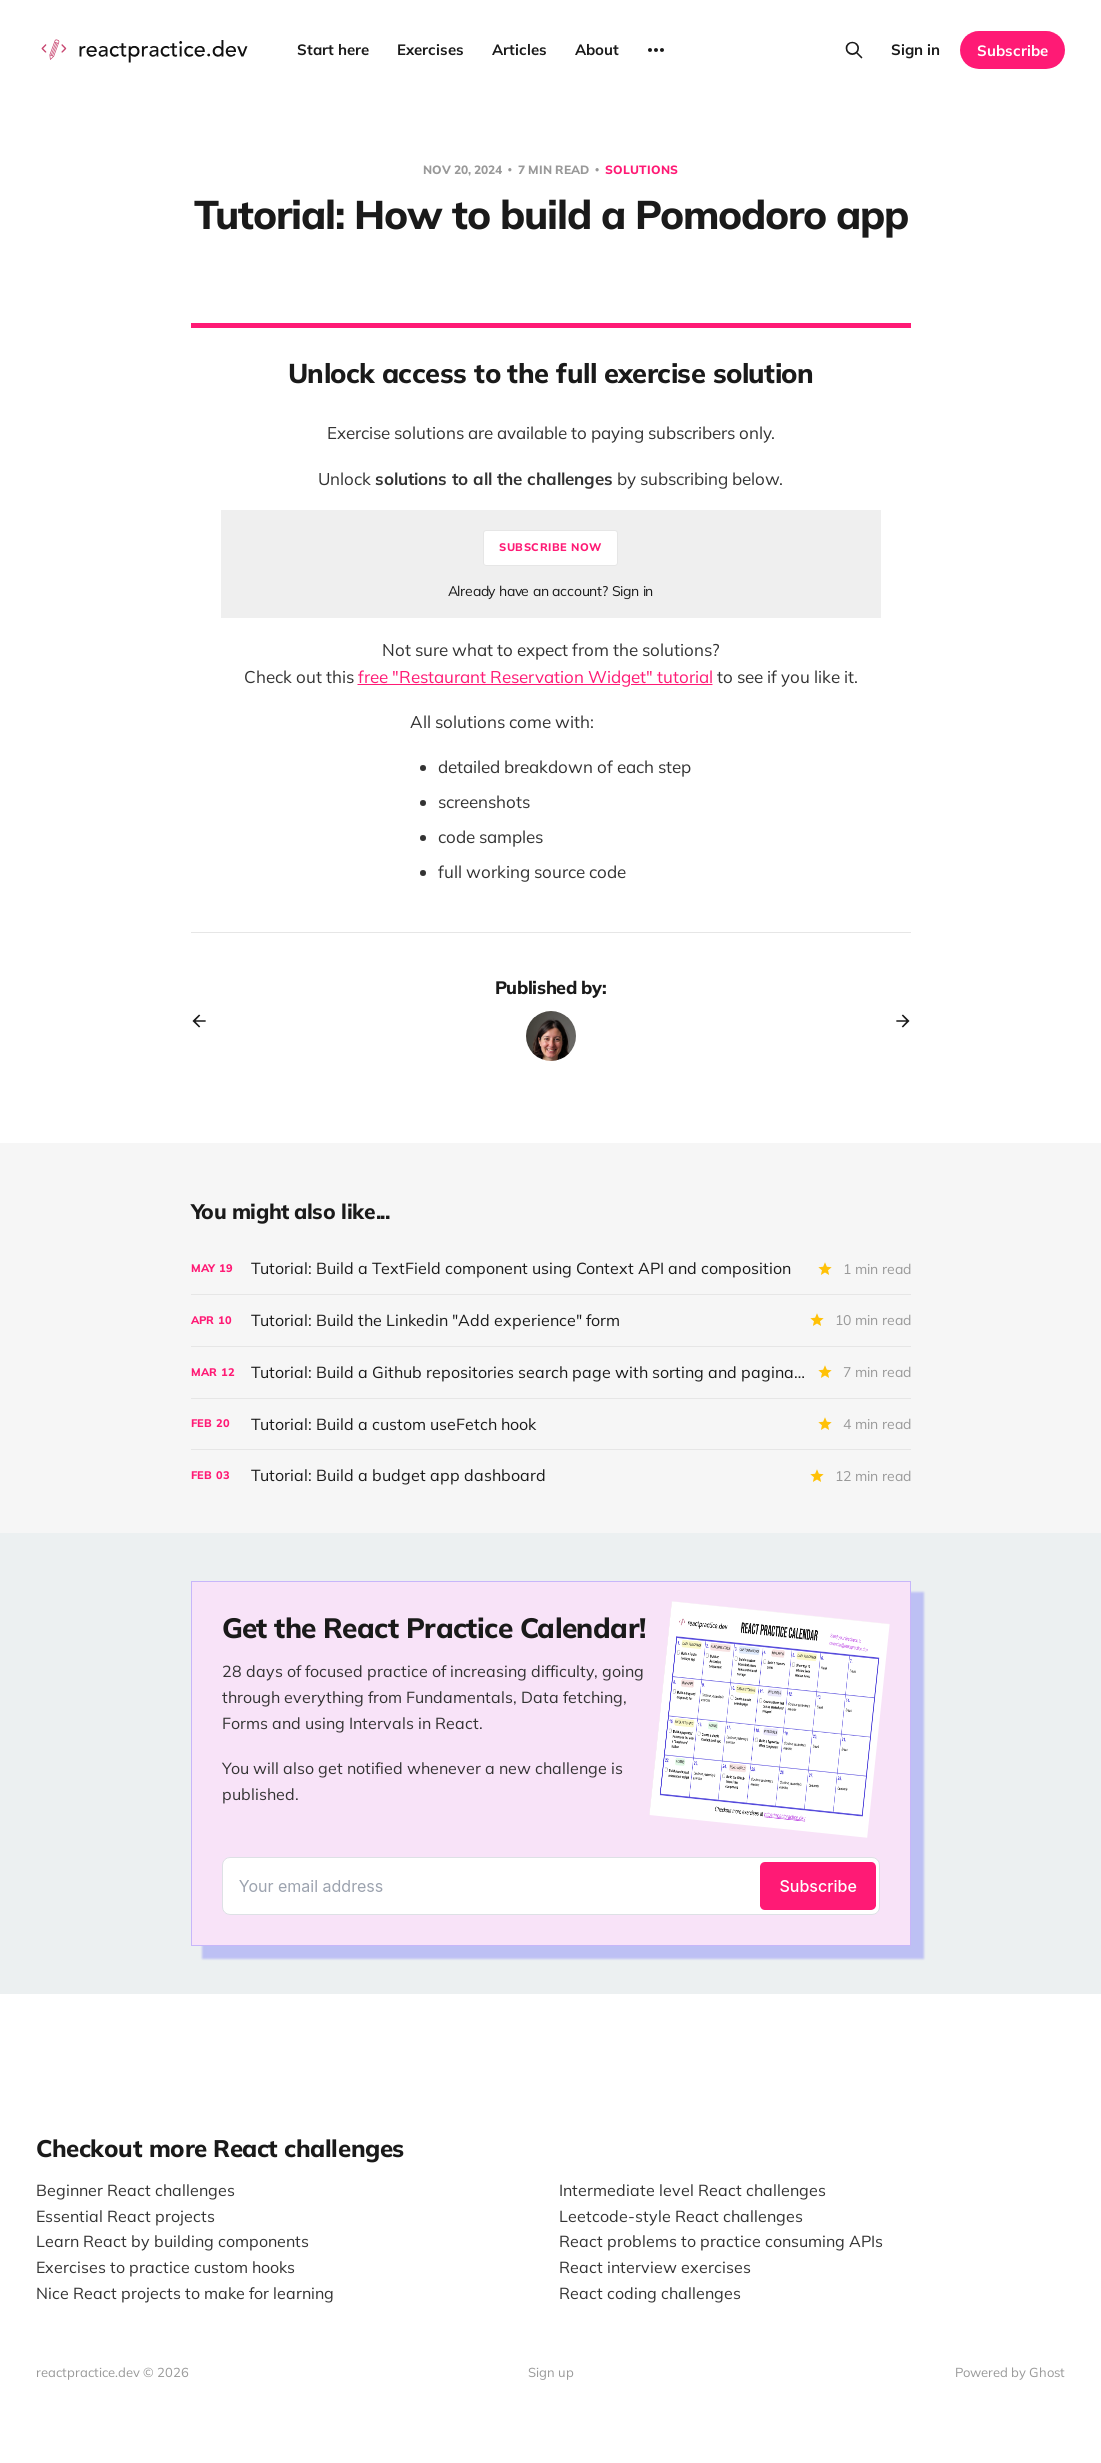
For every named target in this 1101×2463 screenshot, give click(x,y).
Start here (333, 49)
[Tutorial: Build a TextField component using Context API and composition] (551, 1268)
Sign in (915, 49)
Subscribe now (550, 547)
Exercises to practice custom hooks (165, 2267)
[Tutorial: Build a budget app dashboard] (551, 1475)
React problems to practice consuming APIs (721, 2241)
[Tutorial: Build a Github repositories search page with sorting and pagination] (551, 1372)
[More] (656, 50)
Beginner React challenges (135, 2190)
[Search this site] (854, 50)
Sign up (551, 2372)
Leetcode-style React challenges (681, 2216)
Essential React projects (125, 2216)
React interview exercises (655, 2267)
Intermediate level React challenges (692, 2190)
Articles (519, 49)
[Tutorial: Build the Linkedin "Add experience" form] (551, 1320)
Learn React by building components (172, 2241)
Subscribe (1012, 50)
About (597, 49)
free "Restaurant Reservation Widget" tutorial (535, 676)
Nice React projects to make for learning (185, 2293)
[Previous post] (206, 1021)
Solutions (641, 169)
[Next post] (896, 1021)
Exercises (430, 49)
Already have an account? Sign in (551, 591)
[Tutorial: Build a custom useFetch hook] (551, 1424)
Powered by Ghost (1010, 2372)
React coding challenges (650, 2293)
